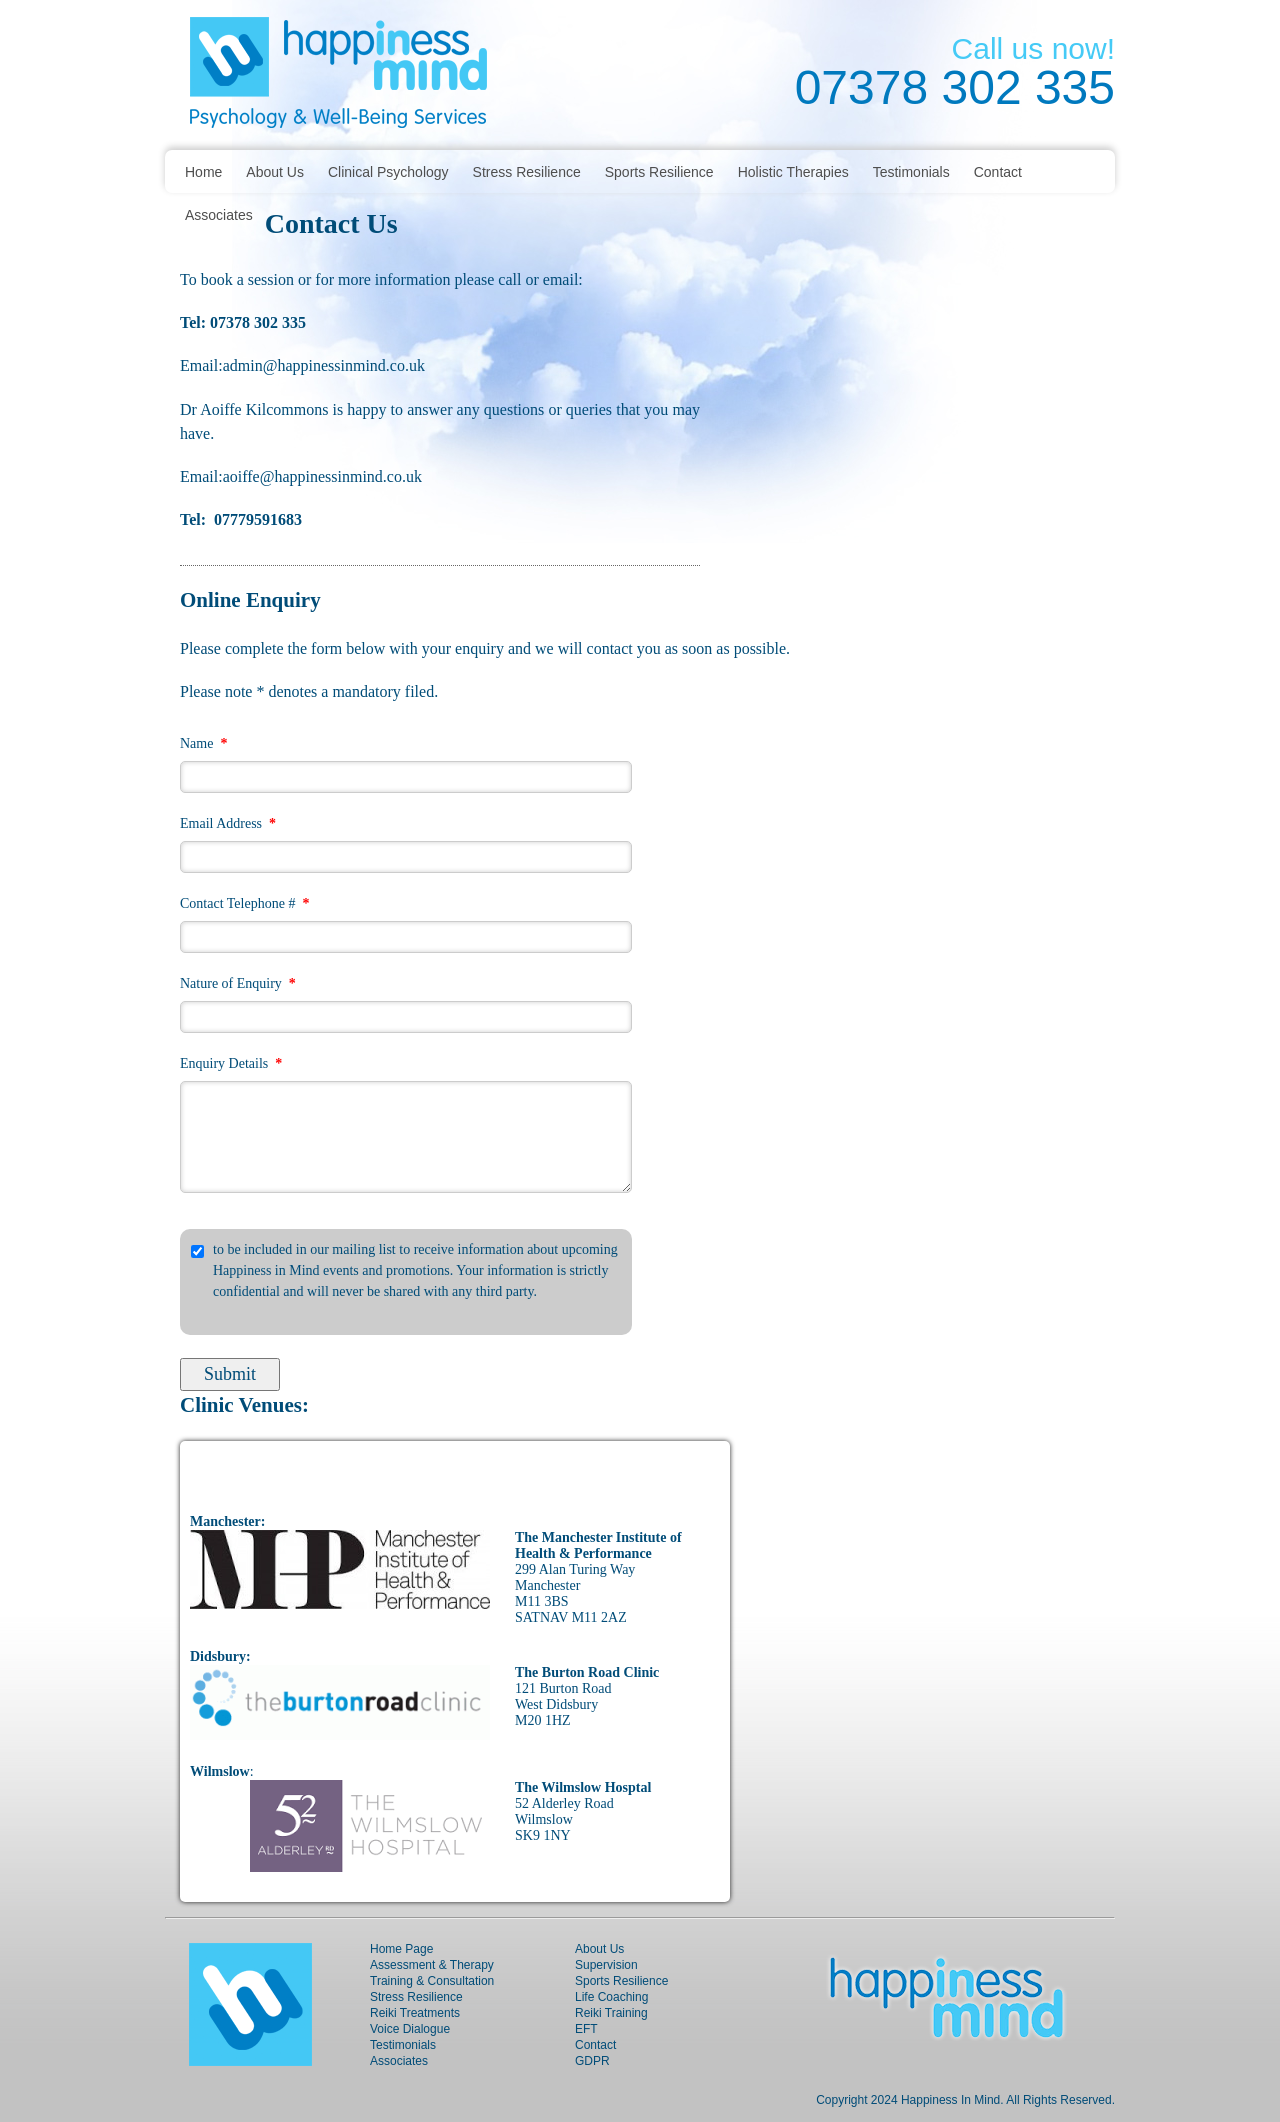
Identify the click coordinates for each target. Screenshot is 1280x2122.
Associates (219, 215)
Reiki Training (611, 2013)
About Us (275, 172)
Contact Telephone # (244, 903)
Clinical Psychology (388, 172)
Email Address (228, 823)
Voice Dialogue (410, 2029)
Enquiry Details (231, 1063)
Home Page (401, 1949)
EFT (586, 2029)
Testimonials (911, 172)
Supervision (606, 1965)
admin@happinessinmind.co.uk (324, 365)
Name (203, 743)
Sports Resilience (659, 172)
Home (203, 172)
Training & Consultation (432, 1981)
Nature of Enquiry (238, 983)
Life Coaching (611, 1997)
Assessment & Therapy (432, 1965)
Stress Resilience (527, 172)
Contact (998, 172)
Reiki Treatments (415, 2013)
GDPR (592, 2061)
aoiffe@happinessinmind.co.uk (324, 476)
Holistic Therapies (793, 172)
